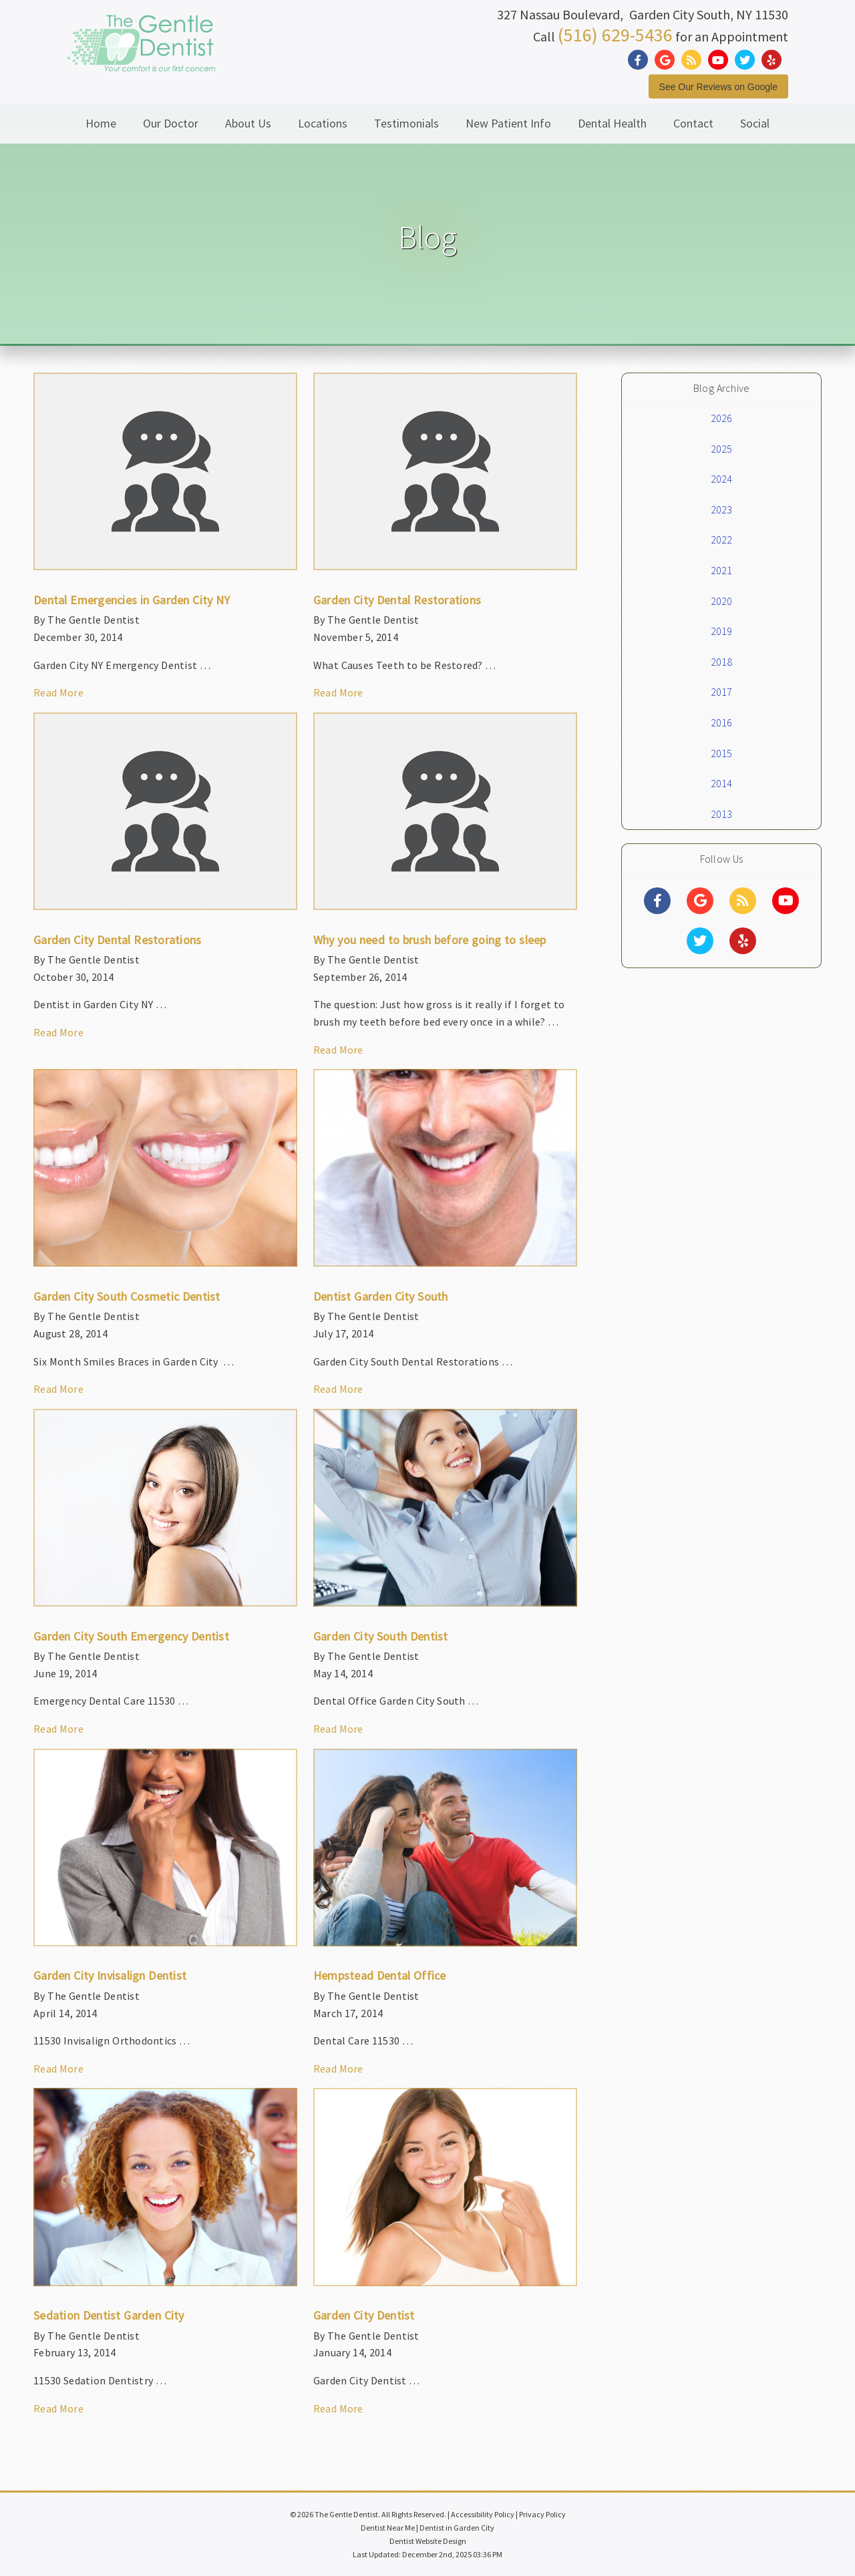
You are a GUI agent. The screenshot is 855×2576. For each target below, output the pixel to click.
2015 (722, 753)
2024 (722, 478)
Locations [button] (322, 123)
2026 (722, 418)
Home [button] (101, 123)
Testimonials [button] (406, 123)
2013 (722, 814)
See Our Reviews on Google (718, 86)
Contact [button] (693, 123)
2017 (722, 691)
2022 (722, 539)
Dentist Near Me (388, 2528)
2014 (722, 783)
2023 (722, 509)
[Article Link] (165, 542)
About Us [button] (248, 123)
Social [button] (755, 123)
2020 (722, 601)
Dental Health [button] (612, 123)
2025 (722, 448)
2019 (722, 631)
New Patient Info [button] (508, 123)
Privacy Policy (542, 2514)
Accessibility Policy (482, 2514)
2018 (722, 661)
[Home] (141, 56)
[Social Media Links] (657, 900)
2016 (722, 722)
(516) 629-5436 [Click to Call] (615, 34)
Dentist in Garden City (456, 2528)
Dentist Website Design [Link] (427, 2541)
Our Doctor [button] (170, 123)
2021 (722, 570)
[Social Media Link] (641, 59)
